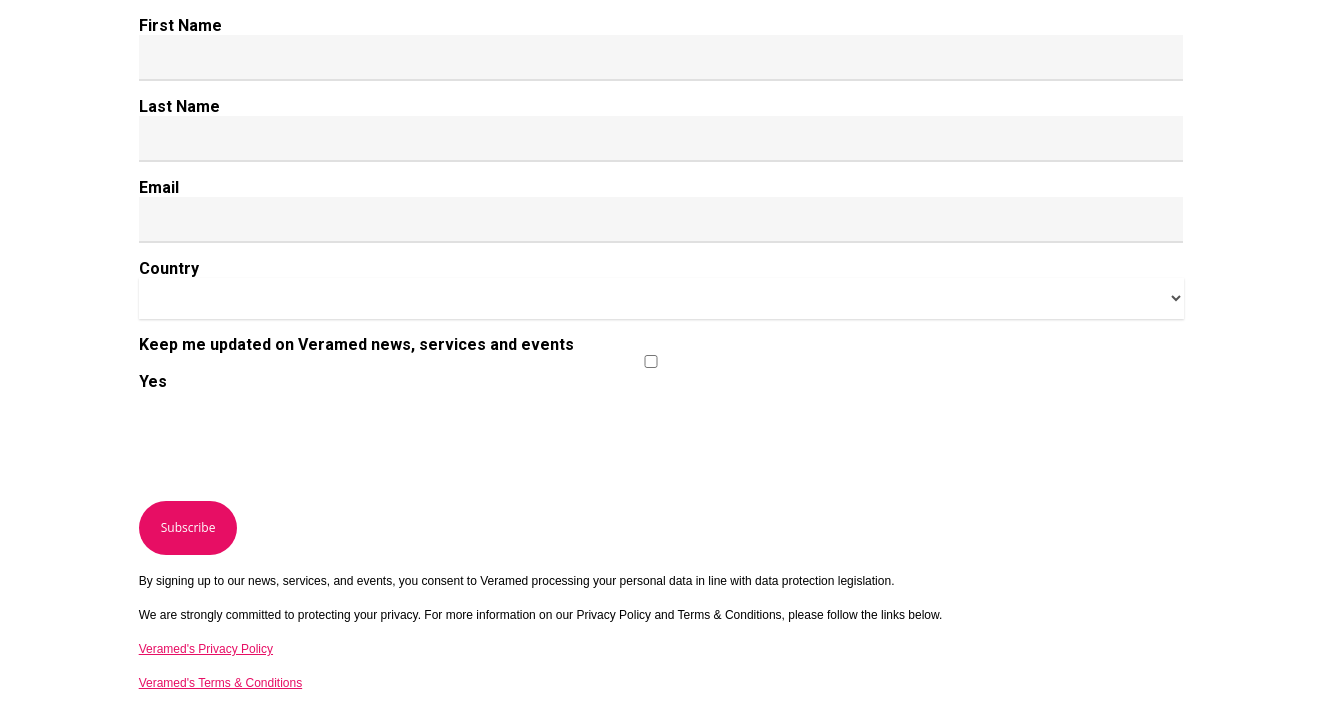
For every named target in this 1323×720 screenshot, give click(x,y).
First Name (180, 25)
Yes (153, 381)
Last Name (179, 106)
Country (169, 268)
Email (159, 187)
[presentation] (291, 446)
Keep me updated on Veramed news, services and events (356, 344)
